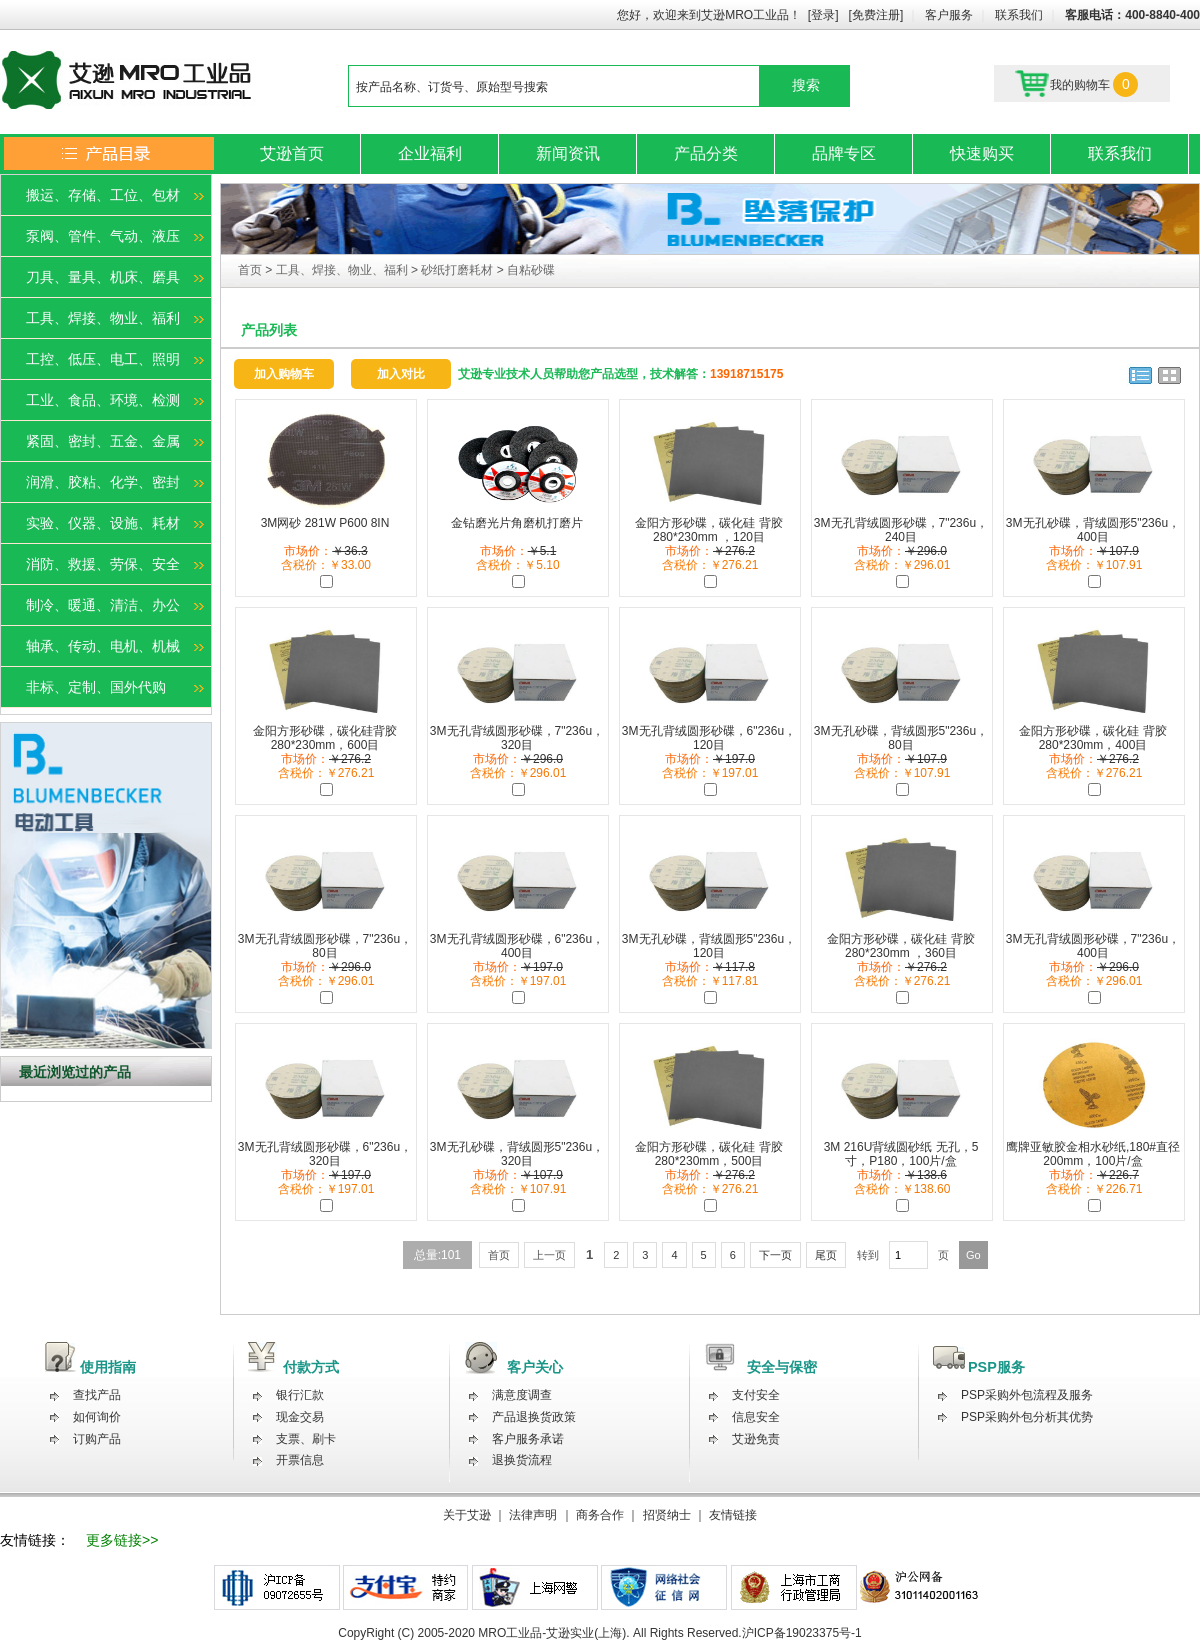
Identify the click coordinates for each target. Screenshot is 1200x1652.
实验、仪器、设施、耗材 (103, 523)
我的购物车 (1076, 83)
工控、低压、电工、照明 (103, 359)
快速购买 (982, 153)
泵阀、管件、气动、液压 (103, 236)
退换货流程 (522, 1460)
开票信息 (300, 1460)
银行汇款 (300, 1395)
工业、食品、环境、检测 (103, 400)
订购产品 (97, 1439)
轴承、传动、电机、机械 (103, 646)
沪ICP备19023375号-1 (802, 1633)
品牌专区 (844, 153)
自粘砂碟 (531, 270)
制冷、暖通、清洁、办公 (103, 605)
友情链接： (35, 1540)
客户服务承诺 (528, 1439)
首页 (251, 270)
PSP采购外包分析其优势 (1027, 1417)
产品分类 (706, 153)
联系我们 (1019, 15)
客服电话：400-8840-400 (1132, 15)
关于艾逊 (467, 1515)
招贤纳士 (667, 1515)
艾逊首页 (292, 153)
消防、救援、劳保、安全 (103, 564)
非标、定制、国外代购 (96, 687)
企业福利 (430, 153)
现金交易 (300, 1417)
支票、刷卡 (306, 1439)
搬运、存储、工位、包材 (103, 195)
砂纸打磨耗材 (457, 270)
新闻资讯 (568, 153)
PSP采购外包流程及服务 (1027, 1395)
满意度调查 (522, 1395)
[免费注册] (876, 15)
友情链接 (733, 1515)
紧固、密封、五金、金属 (103, 441)
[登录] (823, 15)
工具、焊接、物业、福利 (103, 318)
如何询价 (97, 1417)
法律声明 (533, 1515)
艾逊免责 (756, 1439)
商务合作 (600, 1515)
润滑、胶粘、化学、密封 (103, 482)
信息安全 (756, 1417)
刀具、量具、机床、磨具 (103, 277)
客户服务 (949, 15)
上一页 (549, 1255)
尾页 (826, 1255)
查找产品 (97, 1395)
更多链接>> (122, 1540)
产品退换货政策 (534, 1417)
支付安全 (756, 1395)
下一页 (775, 1255)
